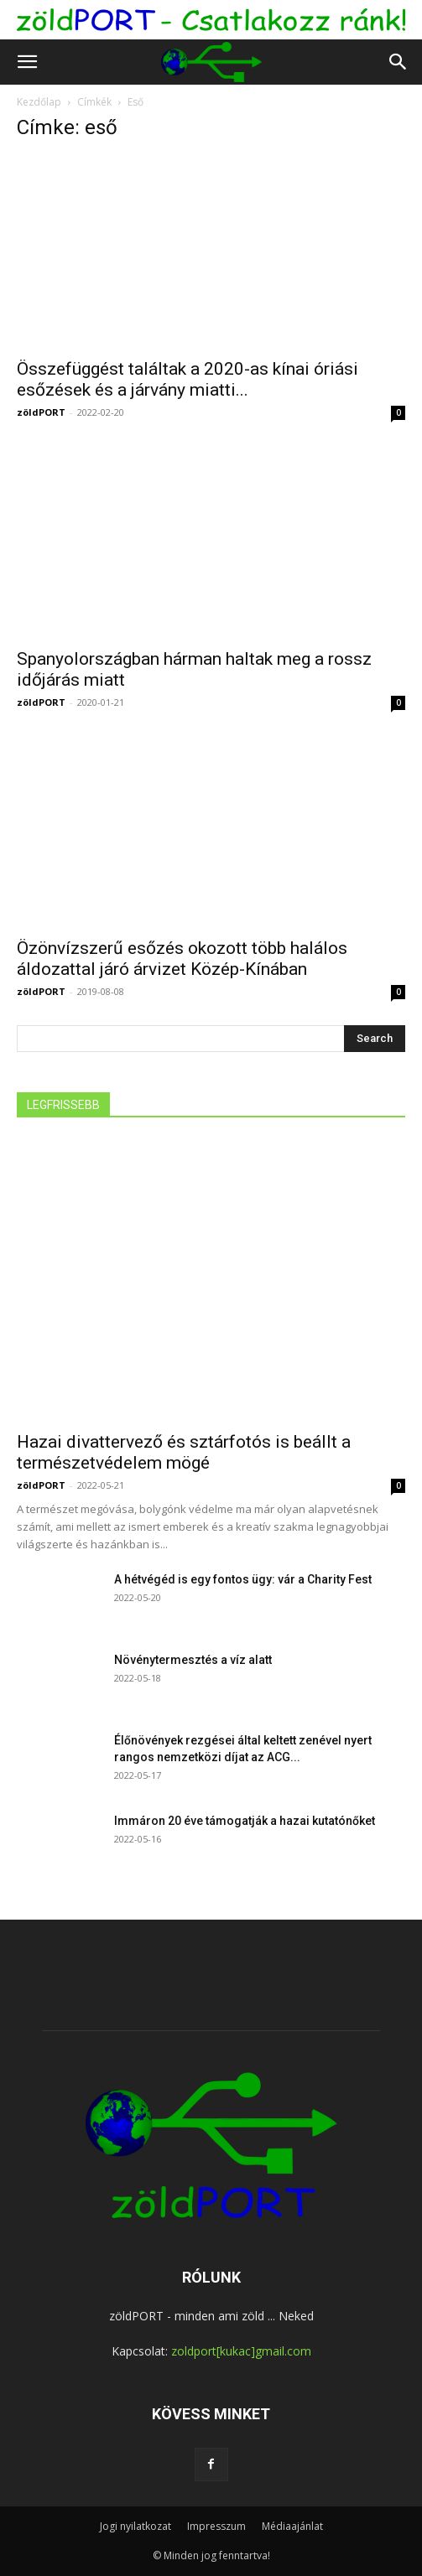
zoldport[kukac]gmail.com (241, 2351)
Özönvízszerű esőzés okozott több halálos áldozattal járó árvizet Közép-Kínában (182, 958)
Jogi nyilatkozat (135, 2526)
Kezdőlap (39, 102)
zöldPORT (41, 412)
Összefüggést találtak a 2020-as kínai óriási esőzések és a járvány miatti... (187, 379)
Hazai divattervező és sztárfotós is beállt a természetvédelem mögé (184, 1452)
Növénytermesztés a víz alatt (193, 1659)
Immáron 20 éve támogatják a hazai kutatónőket (244, 1820)
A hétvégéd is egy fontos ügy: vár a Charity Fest (243, 1579)
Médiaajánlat (292, 2526)
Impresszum (216, 2526)
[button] (27, 62)
